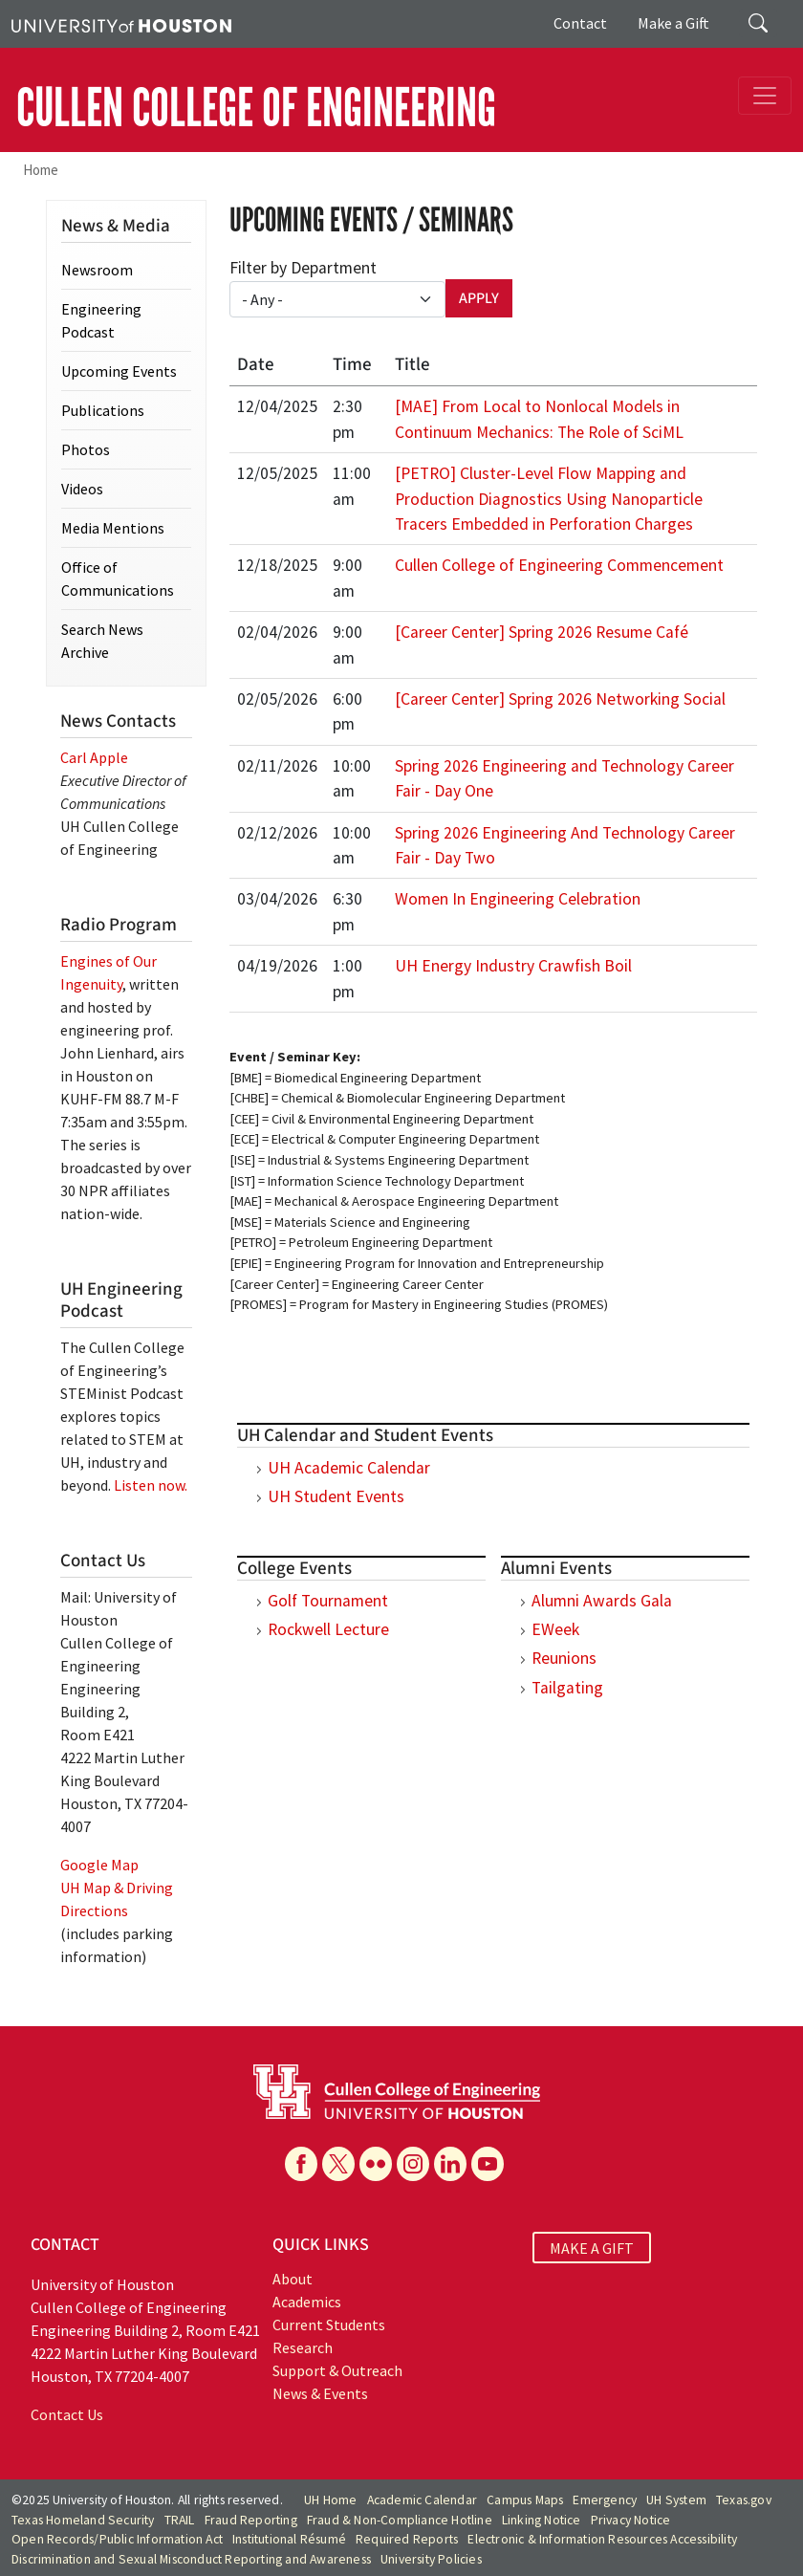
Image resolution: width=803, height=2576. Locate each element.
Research (302, 2347)
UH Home (330, 2500)
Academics (306, 2301)
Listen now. (150, 1485)
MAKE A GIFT (592, 2247)
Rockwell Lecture (328, 1629)
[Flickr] (375, 2164)
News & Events (320, 2393)
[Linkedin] (450, 2164)
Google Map (99, 1864)
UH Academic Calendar (349, 1467)
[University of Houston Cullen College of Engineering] (396, 2090)
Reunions (564, 1658)
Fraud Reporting (251, 2520)
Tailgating (567, 1687)
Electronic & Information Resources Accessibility (602, 2539)
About (292, 2278)
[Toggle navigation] (765, 95)
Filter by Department (303, 267)
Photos (85, 449)
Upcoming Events (119, 371)
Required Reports (407, 2539)
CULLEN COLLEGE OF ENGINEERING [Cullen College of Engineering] (256, 108)
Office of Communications (117, 578)
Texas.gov (743, 2500)
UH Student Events (336, 1496)
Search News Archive (102, 641)
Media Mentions (112, 527)
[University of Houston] (121, 23)
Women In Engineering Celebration (517, 898)
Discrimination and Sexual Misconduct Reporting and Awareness (191, 2559)
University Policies (431, 2559)
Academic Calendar (422, 2500)
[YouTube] (487, 2164)
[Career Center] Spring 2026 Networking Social (560, 698)
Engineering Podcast (101, 320)
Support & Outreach (337, 2370)
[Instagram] (413, 2164)
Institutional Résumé (289, 2539)
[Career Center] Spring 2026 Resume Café (541, 632)
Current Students (328, 2324)
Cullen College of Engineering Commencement (559, 565)
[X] (338, 2164)
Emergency (605, 2500)
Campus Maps (525, 2500)
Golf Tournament (328, 1600)
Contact (580, 23)
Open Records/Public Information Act (117, 2539)
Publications (102, 410)
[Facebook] (301, 2164)
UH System (676, 2500)
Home (40, 170)
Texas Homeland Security (83, 2520)
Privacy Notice (631, 2520)
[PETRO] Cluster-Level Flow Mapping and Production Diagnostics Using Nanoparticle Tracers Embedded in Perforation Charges (549, 499)
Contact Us (67, 2414)
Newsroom (97, 269)
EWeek (555, 1629)
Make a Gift (673, 23)
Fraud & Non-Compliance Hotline (399, 2520)
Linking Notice (541, 2520)
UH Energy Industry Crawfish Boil (513, 965)
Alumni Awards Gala (602, 1600)
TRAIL (179, 2520)
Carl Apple (94, 757)
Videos (82, 488)
